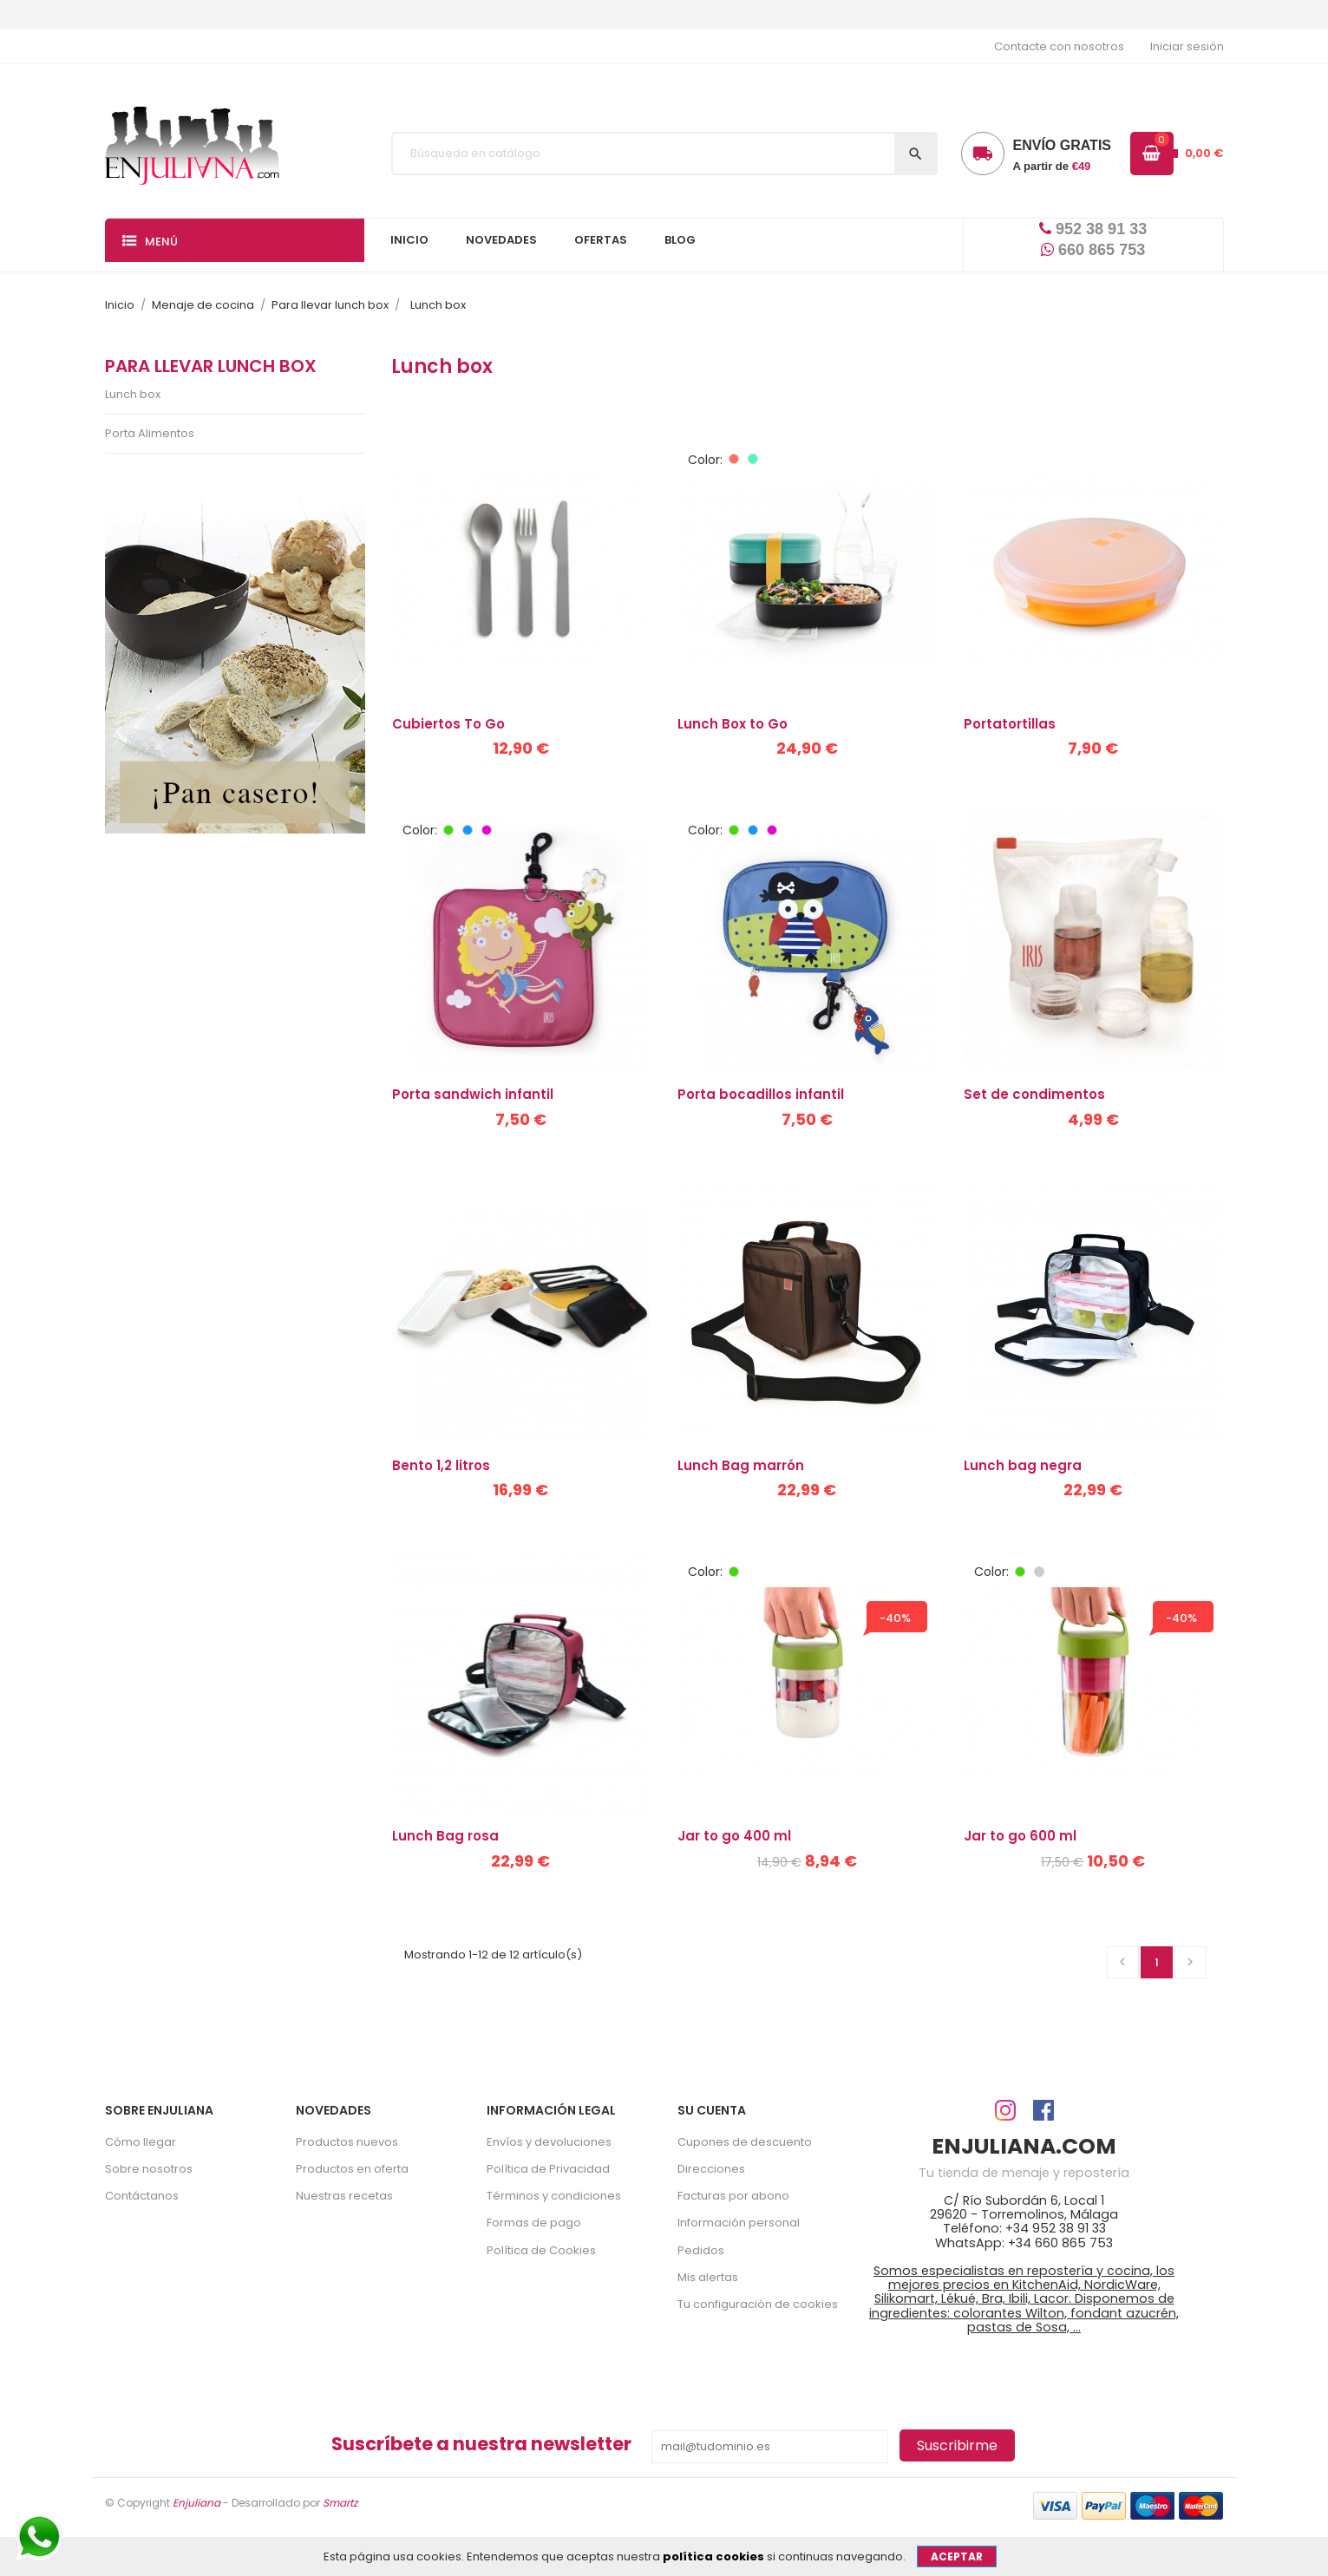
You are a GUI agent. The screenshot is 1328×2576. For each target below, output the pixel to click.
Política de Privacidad (548, 2169)
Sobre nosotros (149, 2169)
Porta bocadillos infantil (760, 1094)
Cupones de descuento (744, 2142)
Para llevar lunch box (211, 366)
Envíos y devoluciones (549, 2142)
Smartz (340, 2502)
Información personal (738, 2222)
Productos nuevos (347, 2142)
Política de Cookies (541, 2250)
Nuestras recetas (344, 2195)
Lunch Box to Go (732, 724)
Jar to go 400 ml (734, 1836)
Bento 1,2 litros (441, 1465)
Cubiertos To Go (448, 724)
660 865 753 (1093, 249)
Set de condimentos (1034, 1094)
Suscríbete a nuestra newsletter (481, 2444)
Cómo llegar (140, 2142)
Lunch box (132, 394)
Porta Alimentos (149, 433)
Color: (705, 459)
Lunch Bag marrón (740, 1465)
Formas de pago (534, 2222)
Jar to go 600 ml (1020, 1836)
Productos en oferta (352, 2169)
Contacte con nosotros (1059, 46)
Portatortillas (1010, 724)
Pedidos (700, 2250)
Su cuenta (711, 2110)
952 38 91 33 (1093, 229)
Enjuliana (196, 2502)
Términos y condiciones (554, 2195)
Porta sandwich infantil (472, 1094)
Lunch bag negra (1023, 1465)
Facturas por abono (733, 2195)
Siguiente (1190, 1962)
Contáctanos (142, 2195)
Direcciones (711, 2169)
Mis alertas (707, 2277)
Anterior (1122, 1962)
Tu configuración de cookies (757, 2304)
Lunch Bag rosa (445, 1836)
